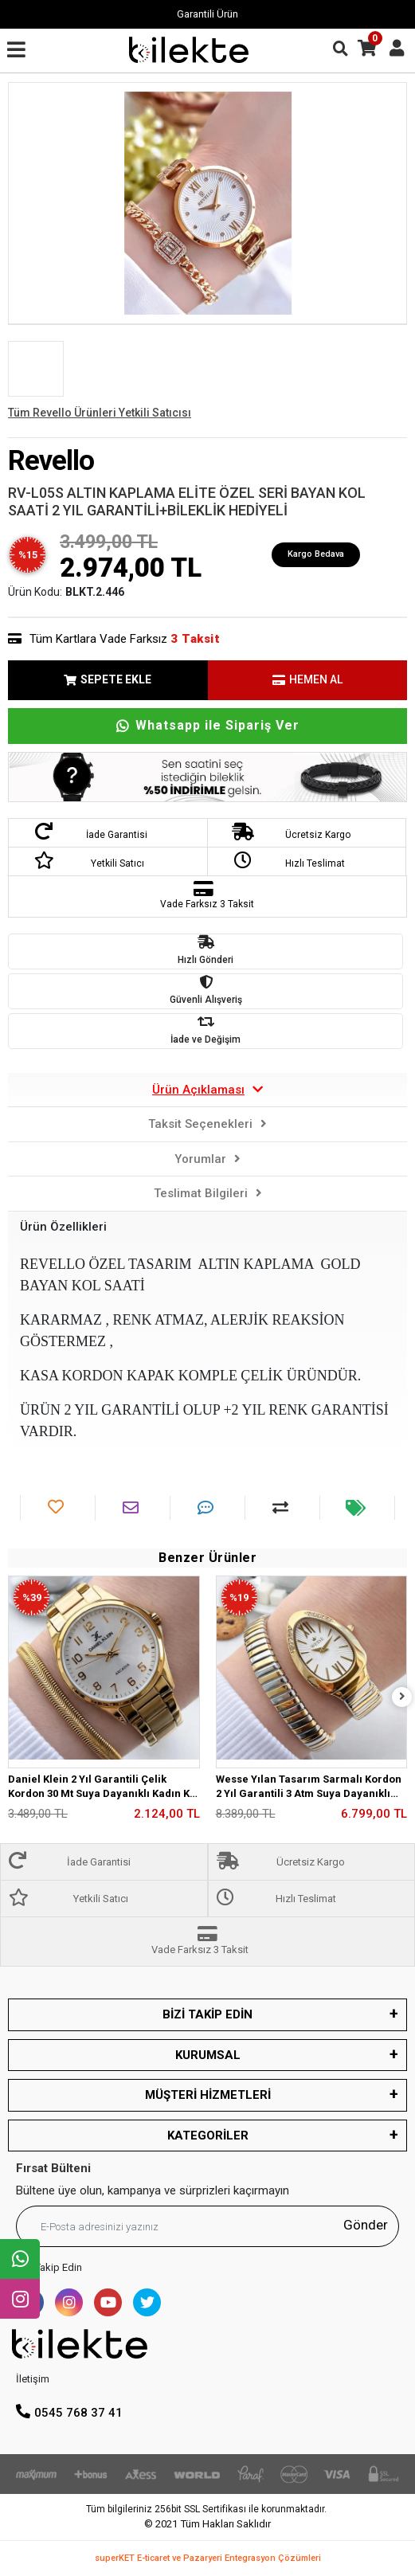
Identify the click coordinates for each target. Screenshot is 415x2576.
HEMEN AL (307, 679)
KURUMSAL (208, 2055)
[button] (39, 203)
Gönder (365, 2225)
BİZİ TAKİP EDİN (207, 2014)
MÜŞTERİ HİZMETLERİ (208, 2095)
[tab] (207, 1090)
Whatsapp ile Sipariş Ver (208, 725)
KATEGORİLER (208, 2135)
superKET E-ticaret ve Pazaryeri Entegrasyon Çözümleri (208, 2558)
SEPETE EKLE (107, 679)
